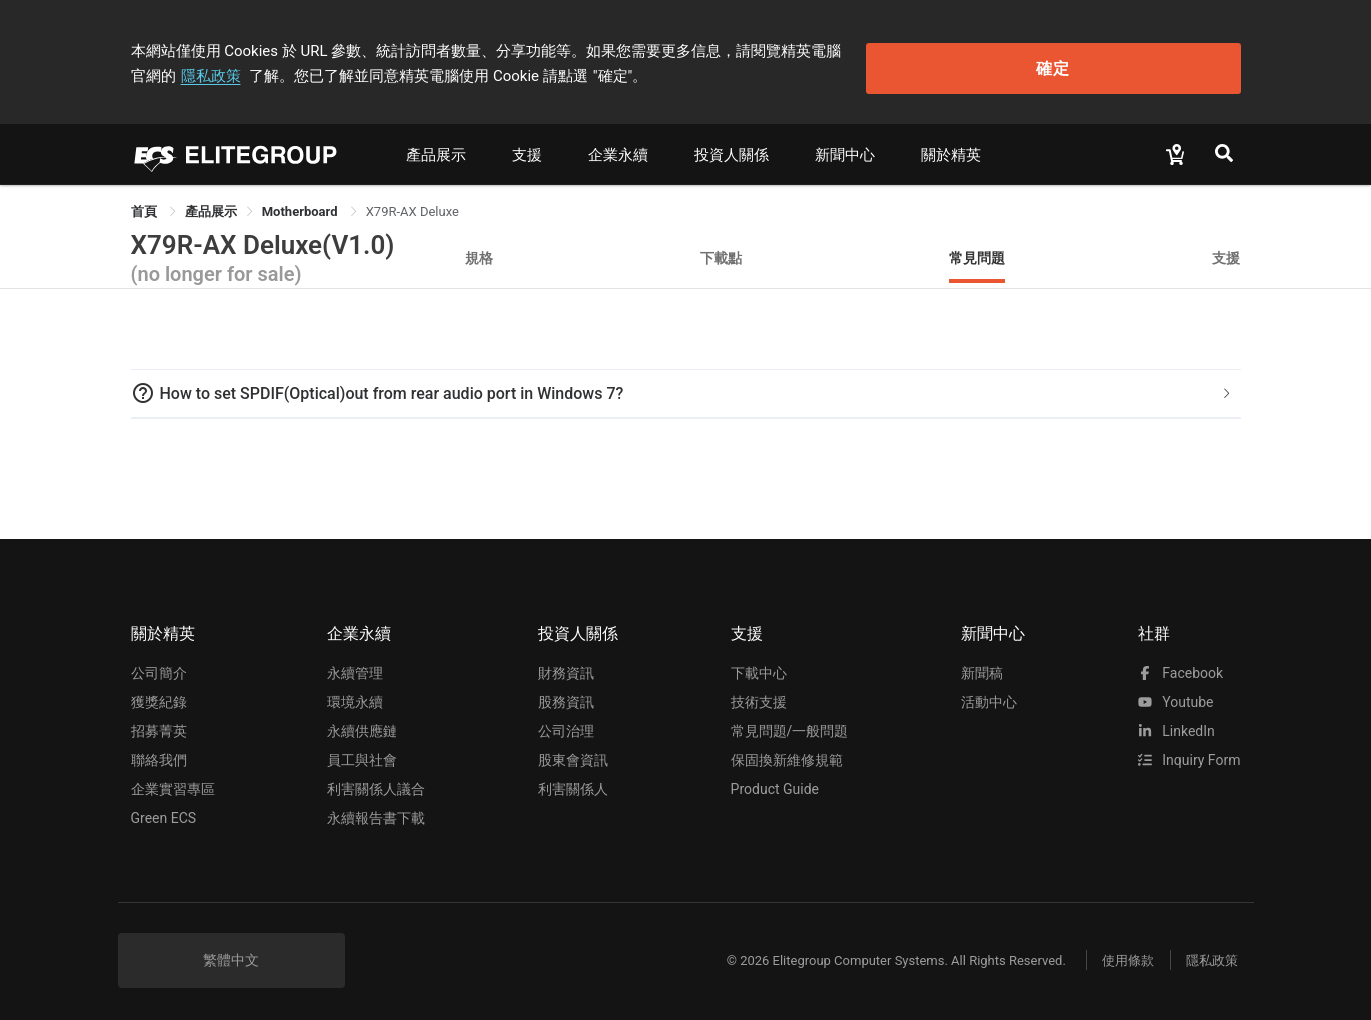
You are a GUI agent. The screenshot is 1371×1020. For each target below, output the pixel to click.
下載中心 (759, 665)
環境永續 (355, 694)
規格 (479, 249)
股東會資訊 (573, 752)
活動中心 (989, 694)
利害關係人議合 (376, 781)
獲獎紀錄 (159, 694)
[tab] (686, 386)
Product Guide (775, 781)
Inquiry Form (1189, 752)
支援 (527, 147)
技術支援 (759, 694)
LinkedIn (1176, 723)
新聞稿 (982, 665)
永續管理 (355, 665)
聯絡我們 (159, 752)
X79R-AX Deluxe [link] (412, 203)
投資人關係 (731, 147)
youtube (1176, 694)
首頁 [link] (145, 203)
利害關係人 (573, 781)
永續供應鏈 (362, 723)
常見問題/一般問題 (790, 723)
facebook (1180, 665)
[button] (686, 386)
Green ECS (164, 810)
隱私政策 (921, 47)
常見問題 (977, 249)
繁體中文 (231, 952)
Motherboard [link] (301, 203)
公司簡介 (159, 665)
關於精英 (951, 147)
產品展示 (436, 147)
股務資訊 (566, 694)
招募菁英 (159, 723)
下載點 (721, 249)
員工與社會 (362, 752)
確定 (1139, 60)
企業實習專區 (173, 781)
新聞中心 (845, 147)
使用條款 (1116, 952)
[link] (211, 203)
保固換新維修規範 (787, 752)
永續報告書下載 (376, 810)
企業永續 (618, 147)
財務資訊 (566, 665)
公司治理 (566, 723)
